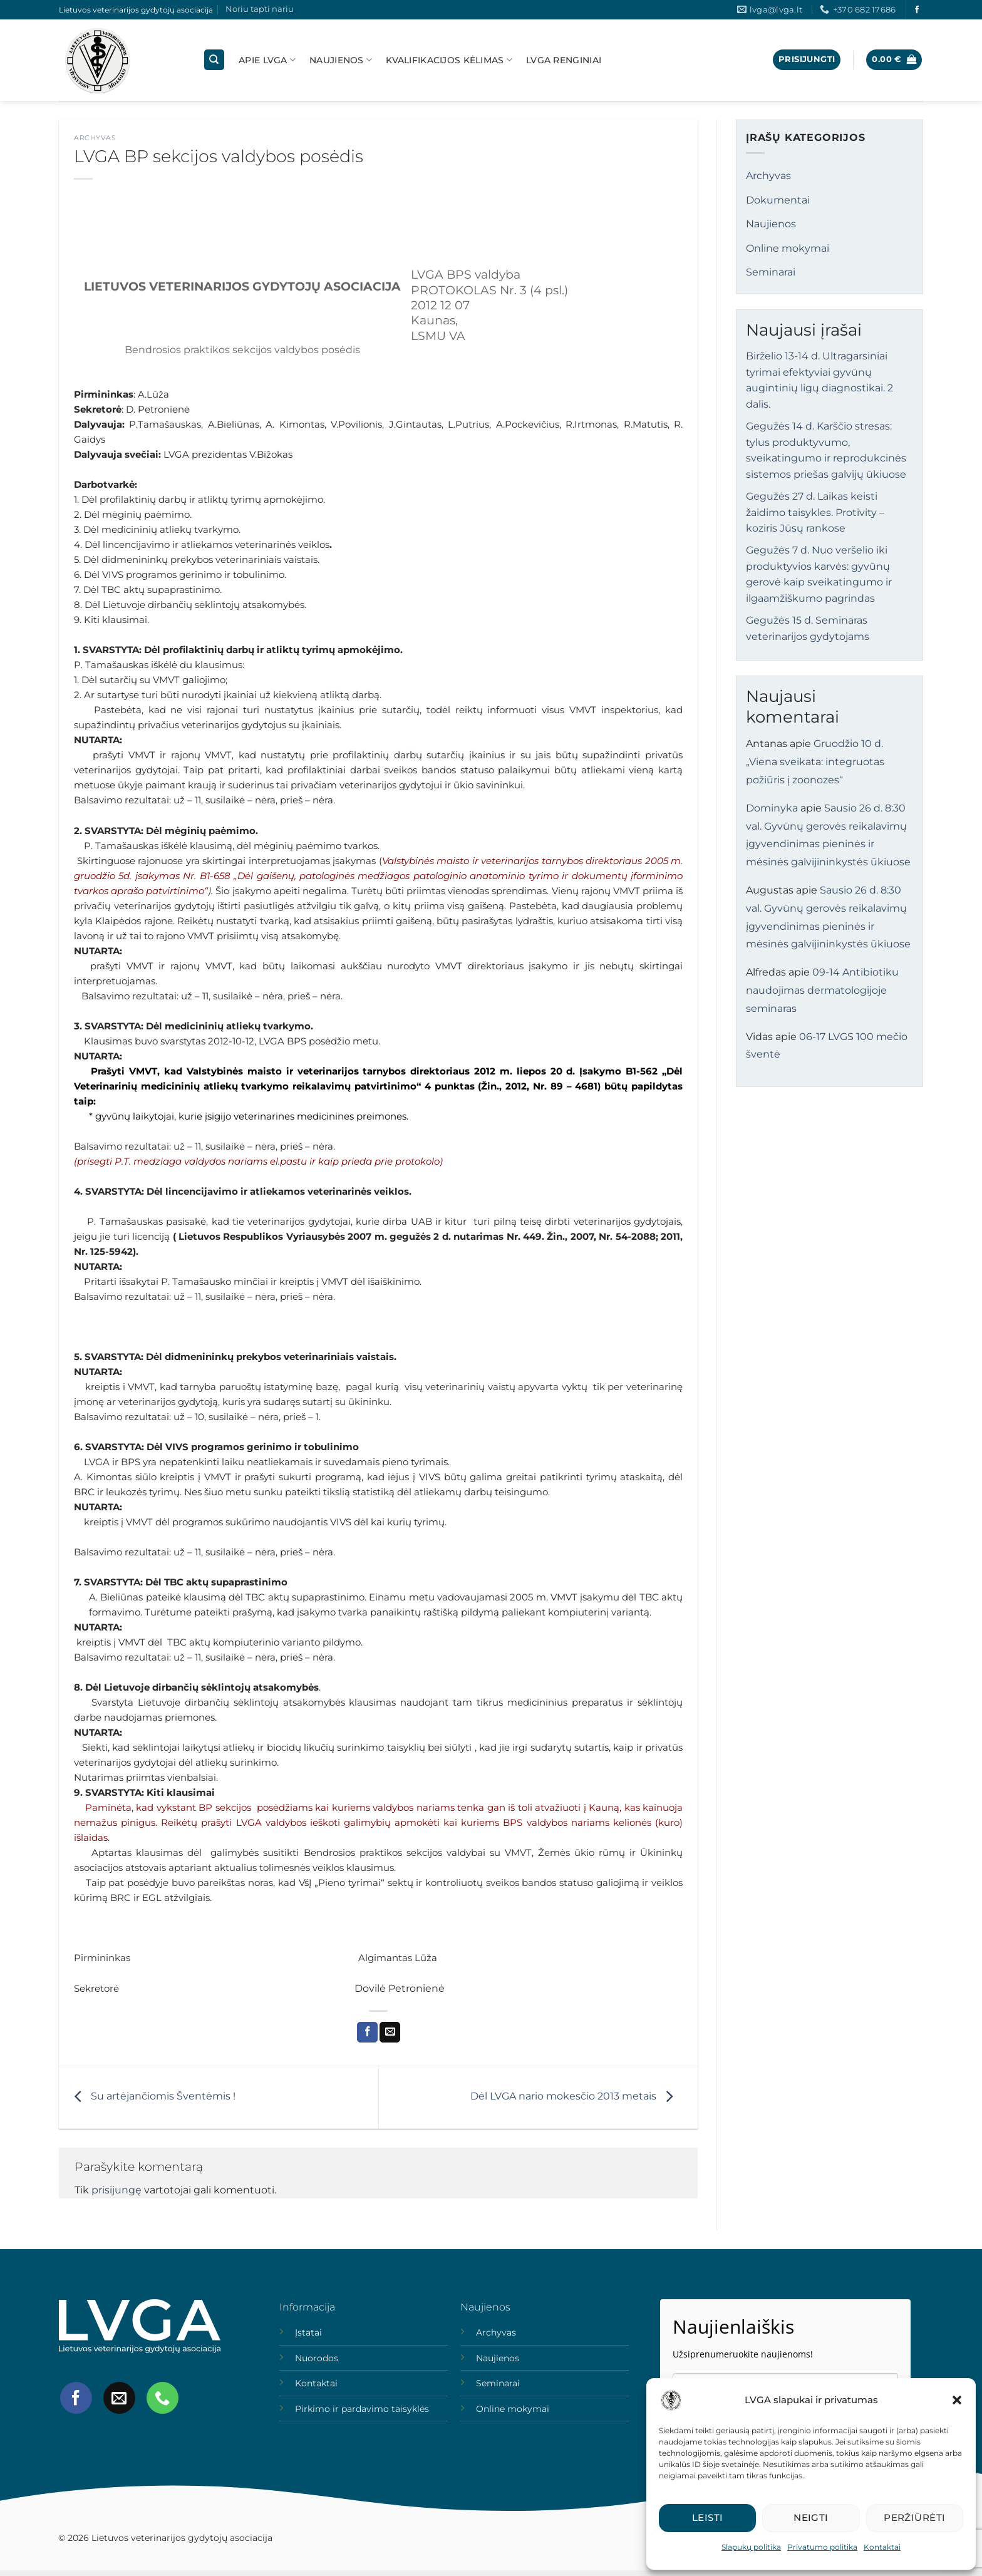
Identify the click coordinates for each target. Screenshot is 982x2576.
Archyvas (95, 137)
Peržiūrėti (915, 2517)
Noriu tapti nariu (259, 9)
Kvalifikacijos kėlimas (449, 60)
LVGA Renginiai (563, 60)
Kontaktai (882, 2547)
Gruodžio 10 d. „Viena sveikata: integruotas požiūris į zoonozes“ (815, 762)
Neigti (811, 2517)
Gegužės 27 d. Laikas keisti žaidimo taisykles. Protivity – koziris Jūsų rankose (815, 512)
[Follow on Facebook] (917, 10)
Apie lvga (267, 60)
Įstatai (308, 2332)
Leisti (707, 2517)
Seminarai (770, 272)
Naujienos (340, 60)
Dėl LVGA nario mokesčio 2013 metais (574, 2097)
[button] (957, 2400)
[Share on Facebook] (367, 2032)
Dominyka (772, 808)
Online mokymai (787, 248)
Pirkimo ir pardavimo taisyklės (362, 2408)
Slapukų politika (751, 2547)
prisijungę (116, 2190)
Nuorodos (316, 2358)
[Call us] (162, 2397)
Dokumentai (778, 200)
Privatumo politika (822, 2547)
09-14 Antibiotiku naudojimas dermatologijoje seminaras (822, 990)
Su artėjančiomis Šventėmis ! (151, 2097)
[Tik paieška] (214, 59)
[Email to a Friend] (390, 2032)
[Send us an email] (119, 2397)
